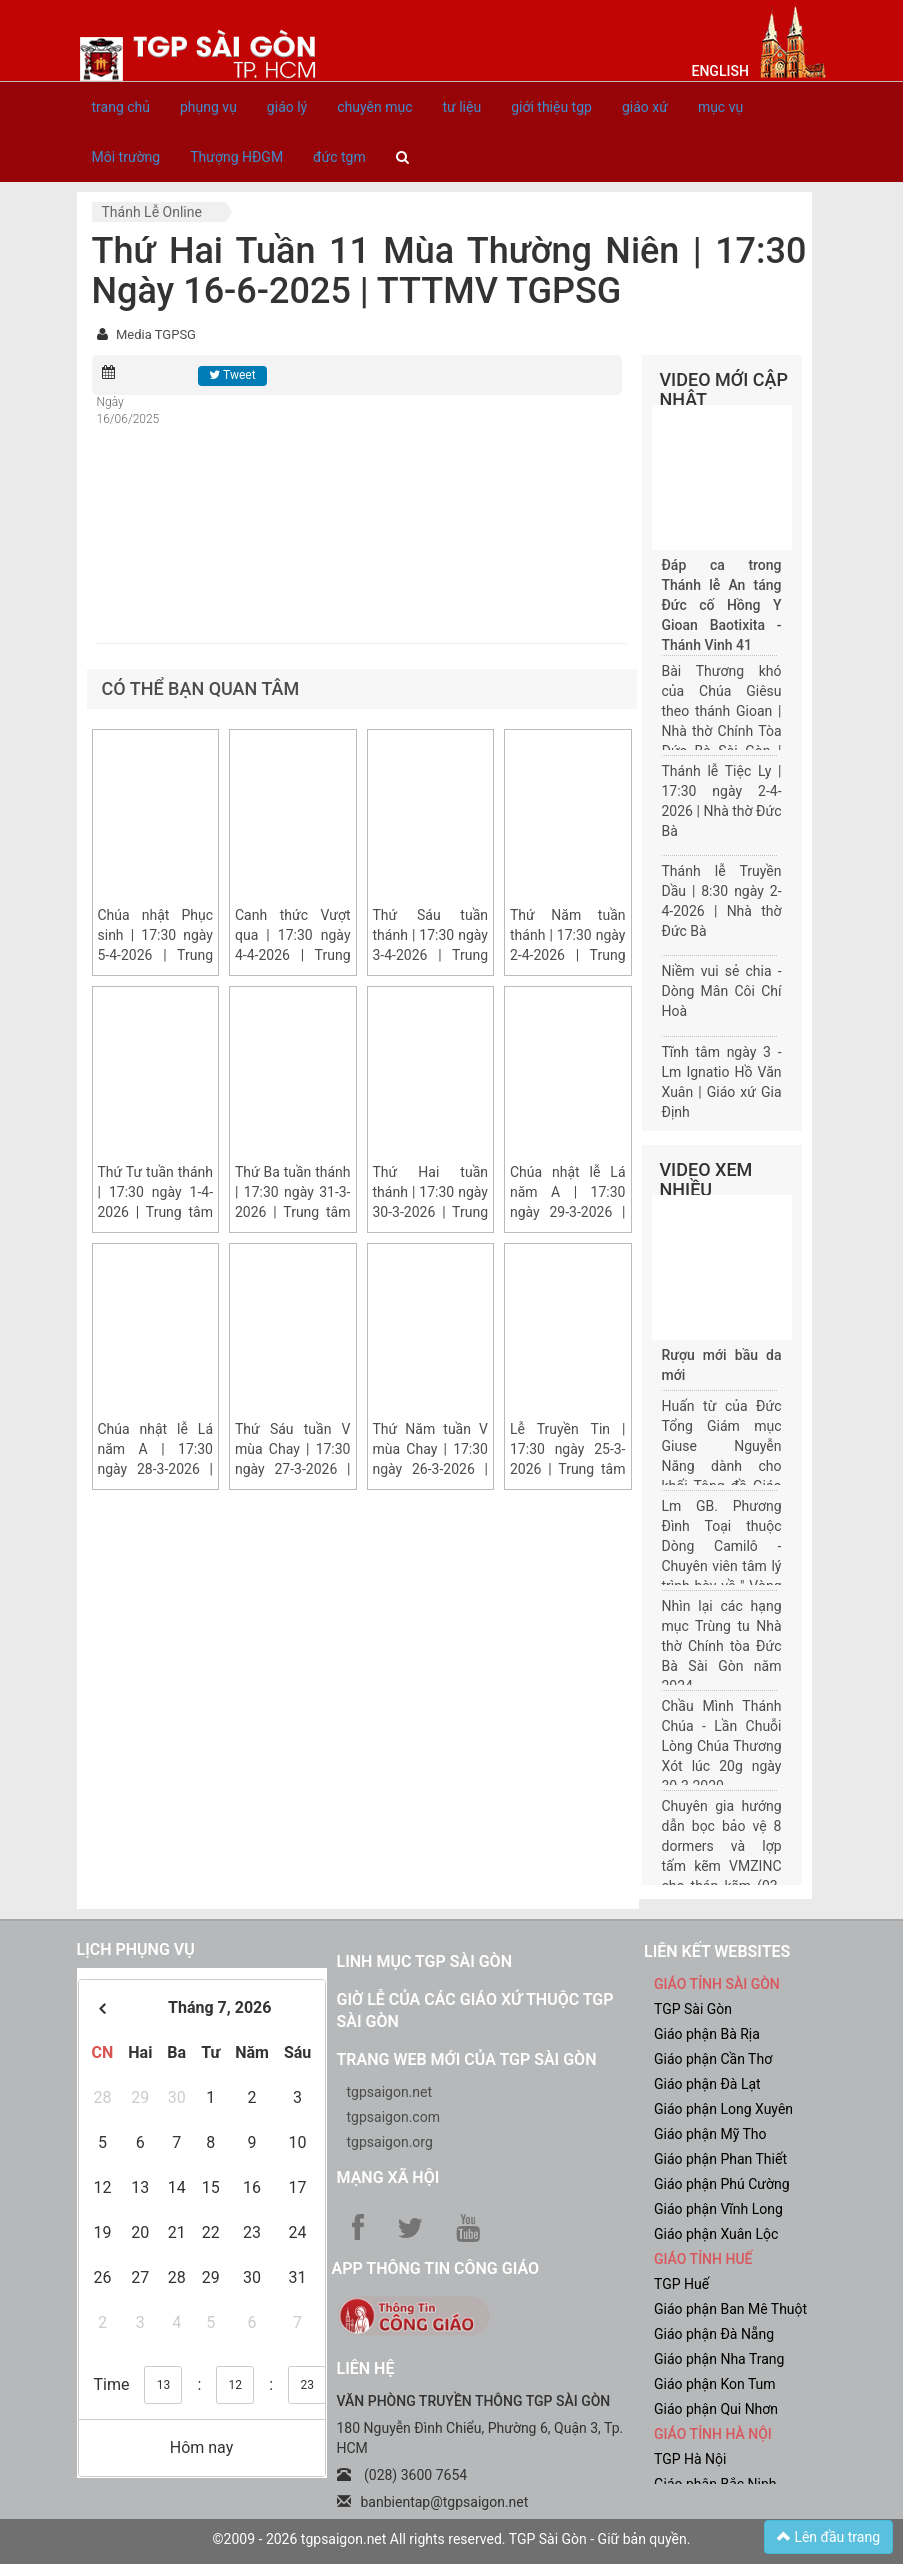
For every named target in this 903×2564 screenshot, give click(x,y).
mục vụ (720, 107)
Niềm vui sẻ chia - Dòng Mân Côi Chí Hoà (722, 991)
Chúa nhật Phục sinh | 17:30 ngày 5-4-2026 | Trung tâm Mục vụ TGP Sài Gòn (156, 955)
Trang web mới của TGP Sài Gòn (467, 2059)
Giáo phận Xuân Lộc (716, 2234)
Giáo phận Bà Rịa (707, 2034)
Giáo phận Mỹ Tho (710, 2134)
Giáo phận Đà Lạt (707, 2084)
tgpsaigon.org (390, 2142)
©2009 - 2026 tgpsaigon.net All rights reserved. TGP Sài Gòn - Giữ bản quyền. (452, 2539)
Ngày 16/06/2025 (128, 410)
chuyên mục (374, 107)
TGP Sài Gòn (693, 2009)
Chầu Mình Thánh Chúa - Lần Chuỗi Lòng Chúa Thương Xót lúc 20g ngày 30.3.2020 (722, 1746)
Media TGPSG (156, 334)
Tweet (232, 375)
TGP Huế (681, 2284)
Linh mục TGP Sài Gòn (424, 1961)
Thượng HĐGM (236, 157)
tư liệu (461, 107)
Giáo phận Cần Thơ (713, 2059)
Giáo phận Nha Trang (719, 2359)
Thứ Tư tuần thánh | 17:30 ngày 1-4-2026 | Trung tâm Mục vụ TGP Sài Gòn (156, 1212)
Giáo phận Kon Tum (715, 2384)
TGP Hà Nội (690, 2459)
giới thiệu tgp (551, 107)
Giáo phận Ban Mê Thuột (730, 2309)
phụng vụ (208, 107)
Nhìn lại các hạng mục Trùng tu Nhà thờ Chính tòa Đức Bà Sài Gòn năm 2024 (722, 1646)
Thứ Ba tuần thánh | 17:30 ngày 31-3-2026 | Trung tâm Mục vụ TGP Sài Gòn (293, 1212)
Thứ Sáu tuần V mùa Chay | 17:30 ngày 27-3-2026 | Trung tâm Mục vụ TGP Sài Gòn (293, 1469)
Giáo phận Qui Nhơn (716, 2409)
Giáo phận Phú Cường (722, 2184)
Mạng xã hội (388, 2177)
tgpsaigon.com (393, 2117)
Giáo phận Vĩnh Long (718, 2209)
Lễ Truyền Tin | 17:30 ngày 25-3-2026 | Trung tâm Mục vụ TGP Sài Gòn (568, 1469)
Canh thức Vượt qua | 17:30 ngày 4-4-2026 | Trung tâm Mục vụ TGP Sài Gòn (293, 955)
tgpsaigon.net (390, 2092)
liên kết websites (717, 1951)
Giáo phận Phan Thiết (720, 2159)
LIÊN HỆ (366, 2368)
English (720, 71)
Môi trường (126, 157)
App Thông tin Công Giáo (435, 2268)
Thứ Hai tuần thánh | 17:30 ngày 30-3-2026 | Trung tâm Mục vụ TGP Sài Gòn (431, 1212)
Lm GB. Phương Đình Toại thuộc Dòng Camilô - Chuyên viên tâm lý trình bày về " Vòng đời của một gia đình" (722, 1566)
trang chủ (121, 107)
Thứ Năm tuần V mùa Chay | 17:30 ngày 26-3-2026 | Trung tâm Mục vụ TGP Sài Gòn (431, 1469)
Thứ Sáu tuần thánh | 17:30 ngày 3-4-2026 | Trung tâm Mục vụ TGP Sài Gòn (431, 955)
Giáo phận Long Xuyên (723, 2109)
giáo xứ (645, 107)
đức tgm (339, 157)
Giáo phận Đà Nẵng (714, 2334)
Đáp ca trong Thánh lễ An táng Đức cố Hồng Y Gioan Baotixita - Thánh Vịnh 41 (722, 605)
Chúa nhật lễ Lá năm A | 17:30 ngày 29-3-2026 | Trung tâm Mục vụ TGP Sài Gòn (568, 1212)
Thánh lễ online (152, 212)
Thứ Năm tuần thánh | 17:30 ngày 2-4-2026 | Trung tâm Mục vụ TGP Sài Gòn (568, 955)
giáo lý (287, 107)
